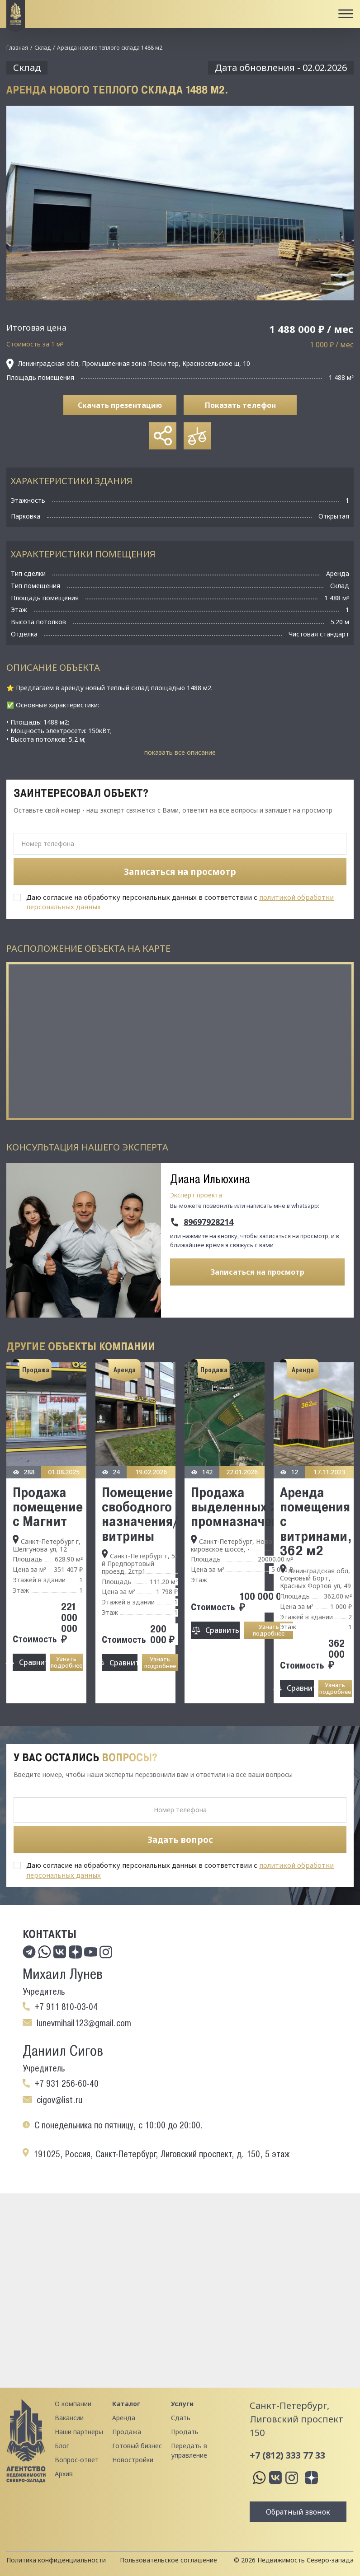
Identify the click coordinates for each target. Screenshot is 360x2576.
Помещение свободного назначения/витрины (140, 1514)
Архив (64, 2473)
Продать (185, 2431)
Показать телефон (240, 405)
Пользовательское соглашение (168, 2560)
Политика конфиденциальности (56, 2560)
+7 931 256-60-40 (66, 2083)
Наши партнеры (79, 2431)
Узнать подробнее (66, 1662)
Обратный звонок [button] (298, 2512)
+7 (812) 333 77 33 (287, 2455)
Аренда (123, 2417)
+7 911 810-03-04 (66, 2006)
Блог (62, 2445)
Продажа (126, 2431)
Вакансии (69, 2417)
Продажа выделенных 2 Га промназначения (242, 1506)
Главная (17, 47)
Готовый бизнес (137, 2445)
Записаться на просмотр (257, 1272)
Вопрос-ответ (77, 2459)
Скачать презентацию (120, 405)
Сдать (180, 2417)
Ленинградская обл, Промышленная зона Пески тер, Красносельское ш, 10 (128, 364)
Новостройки (132, 2459)
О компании (73, 2403)
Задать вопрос (180, 1840)
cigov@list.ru (59, 2099)
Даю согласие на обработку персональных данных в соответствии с (180, 902)
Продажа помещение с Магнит (48, 1506)
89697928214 (208, 1222)
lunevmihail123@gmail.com (84, 2023)
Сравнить (32, 1662)
